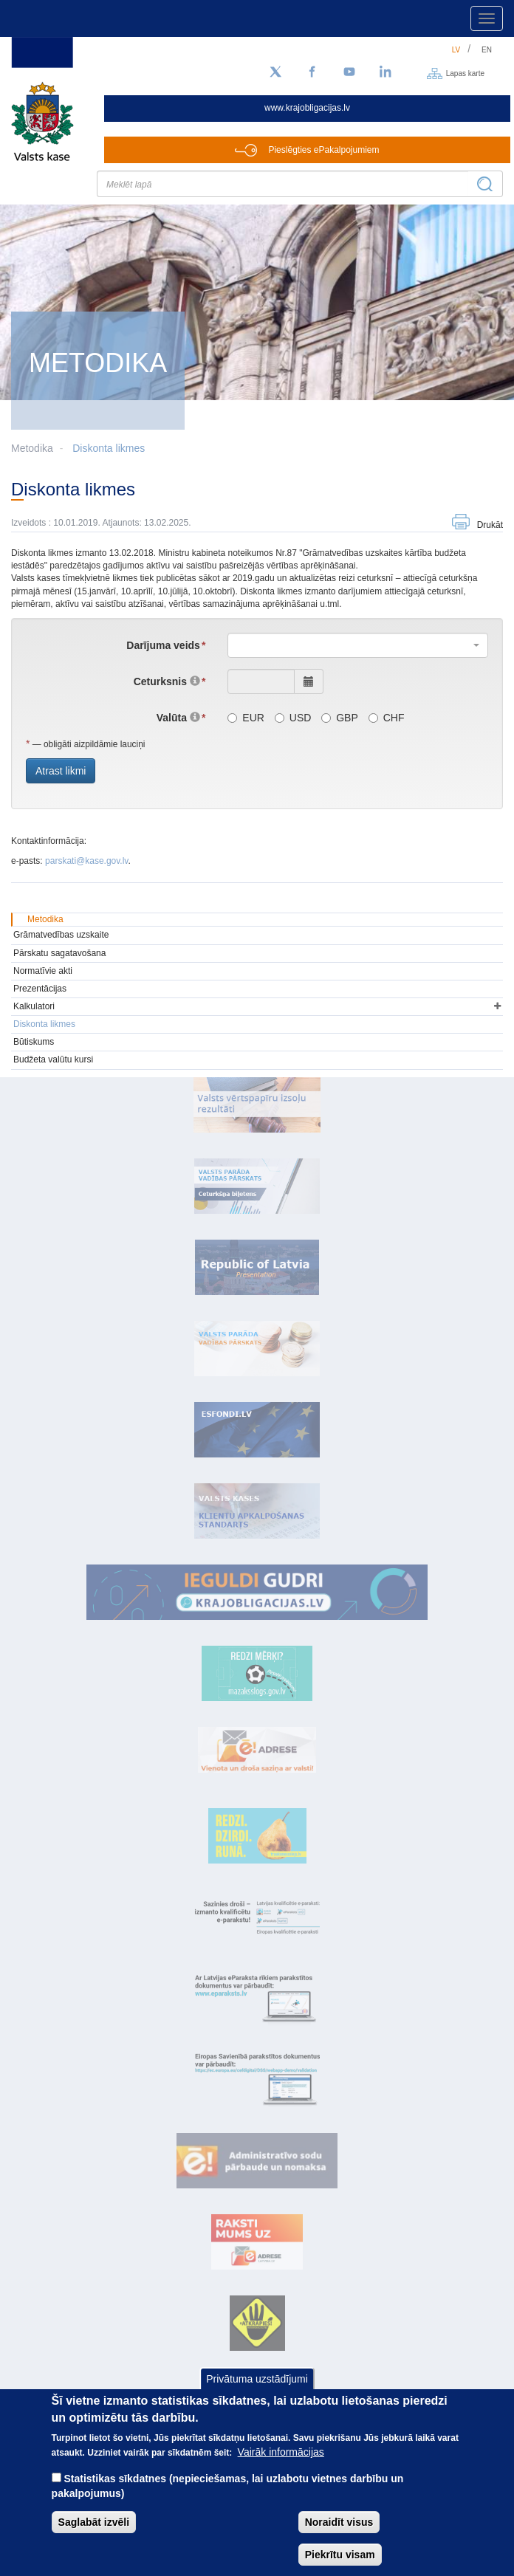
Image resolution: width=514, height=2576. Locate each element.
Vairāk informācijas (281, 2452)
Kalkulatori (34, 1006)
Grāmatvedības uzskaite (61, 935)
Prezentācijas (39, 988)
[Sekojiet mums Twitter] (275, 72)
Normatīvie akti (42, 971)
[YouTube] (349, 72)
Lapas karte (465, 73)
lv (456, 50)
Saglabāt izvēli (93, 2522)
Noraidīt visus (339, 2522)
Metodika (45, 919)
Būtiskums (33, 1042)
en (487, 50)
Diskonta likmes (108, 448)
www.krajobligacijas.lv (307, 108)
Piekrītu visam (340, 2554)
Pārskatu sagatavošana (59, 953)
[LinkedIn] (386, 72)
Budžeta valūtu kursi (53, 1059)
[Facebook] (312, 72)
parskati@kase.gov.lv (86, 861)
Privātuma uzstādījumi (257, 2379)
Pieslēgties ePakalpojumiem (323, 150)
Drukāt (490, 525)
